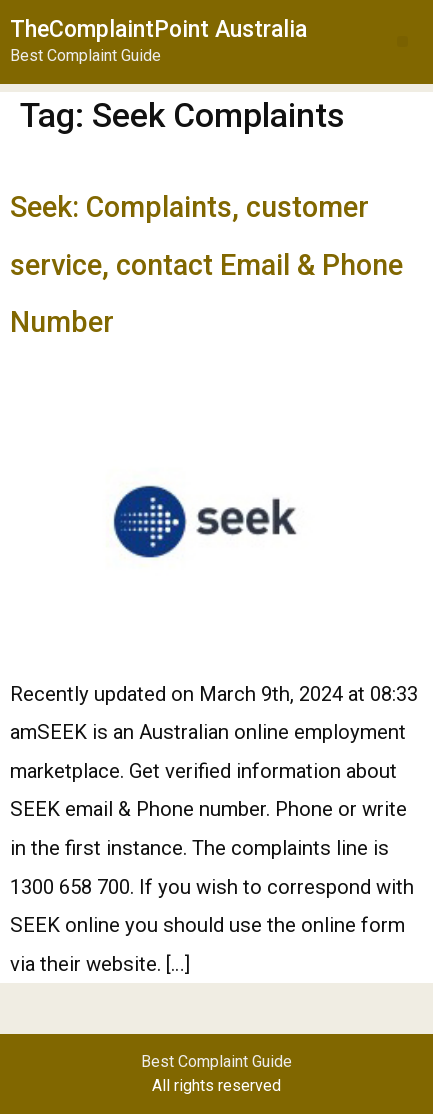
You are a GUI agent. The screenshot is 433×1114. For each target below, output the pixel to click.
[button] (402, 41)
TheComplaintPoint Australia (158, 29)
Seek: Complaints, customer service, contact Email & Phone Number (206, 264)
